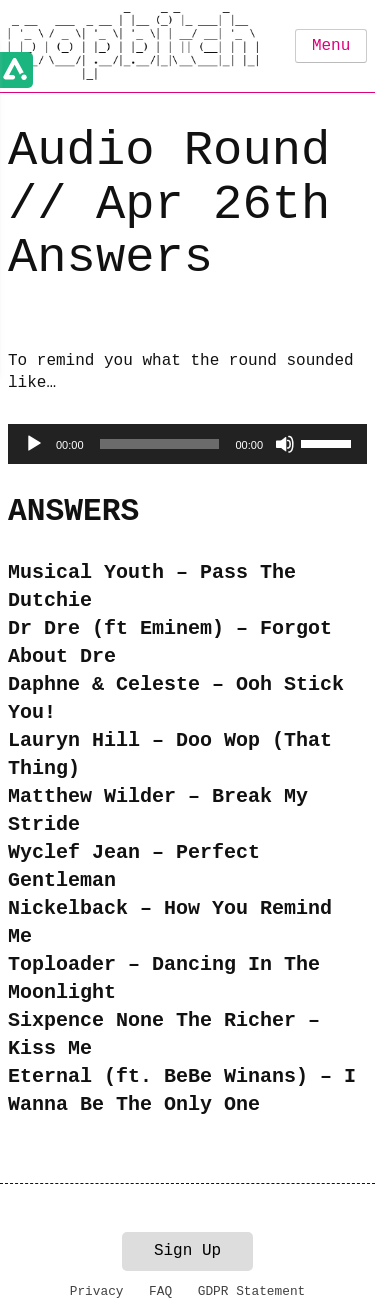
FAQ (160, 1291)
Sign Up (187, 1251)
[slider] (160, 444)
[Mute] (285, 444)
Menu (331, 46)
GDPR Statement (252, 1291)
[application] (187, 444)
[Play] (34, 444)
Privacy (97, 1291)
